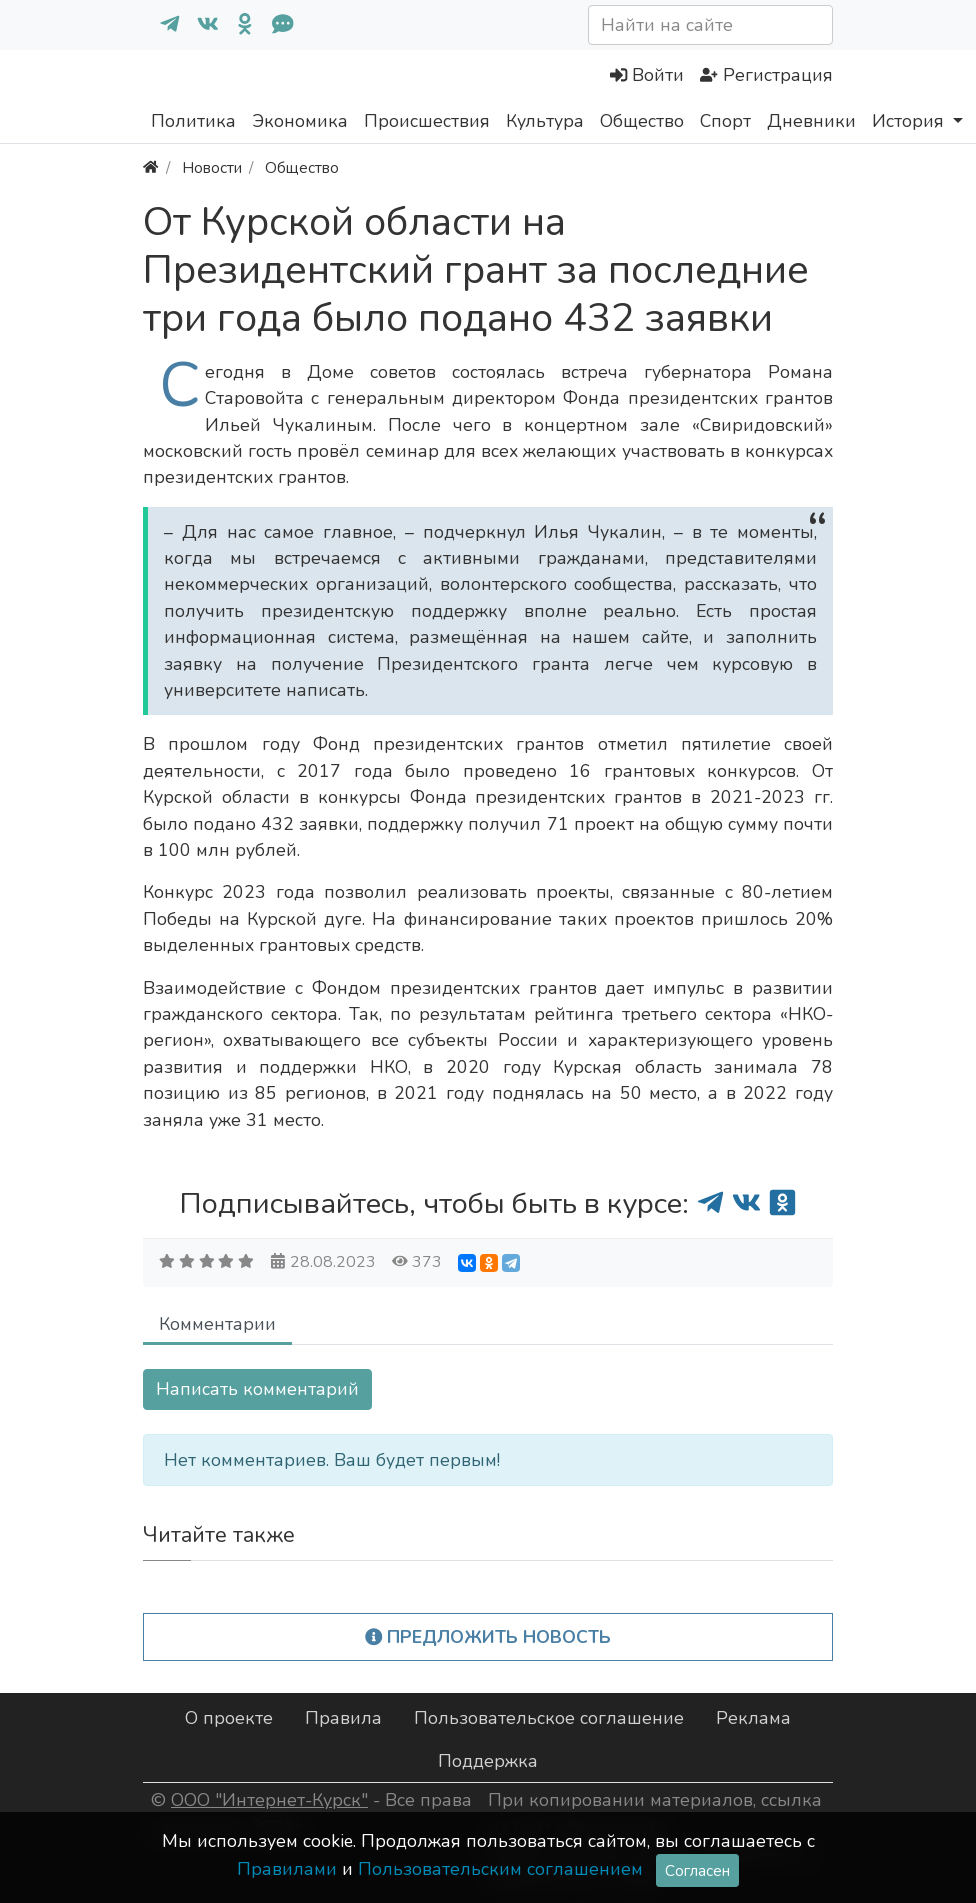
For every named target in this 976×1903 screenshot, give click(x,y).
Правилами (287, 1869)
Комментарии (217, 1324)
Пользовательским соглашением (500, 1869)
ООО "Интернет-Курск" (269, 1800)
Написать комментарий (257, 1389)
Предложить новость (488, 1637)
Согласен (697, 1870)
